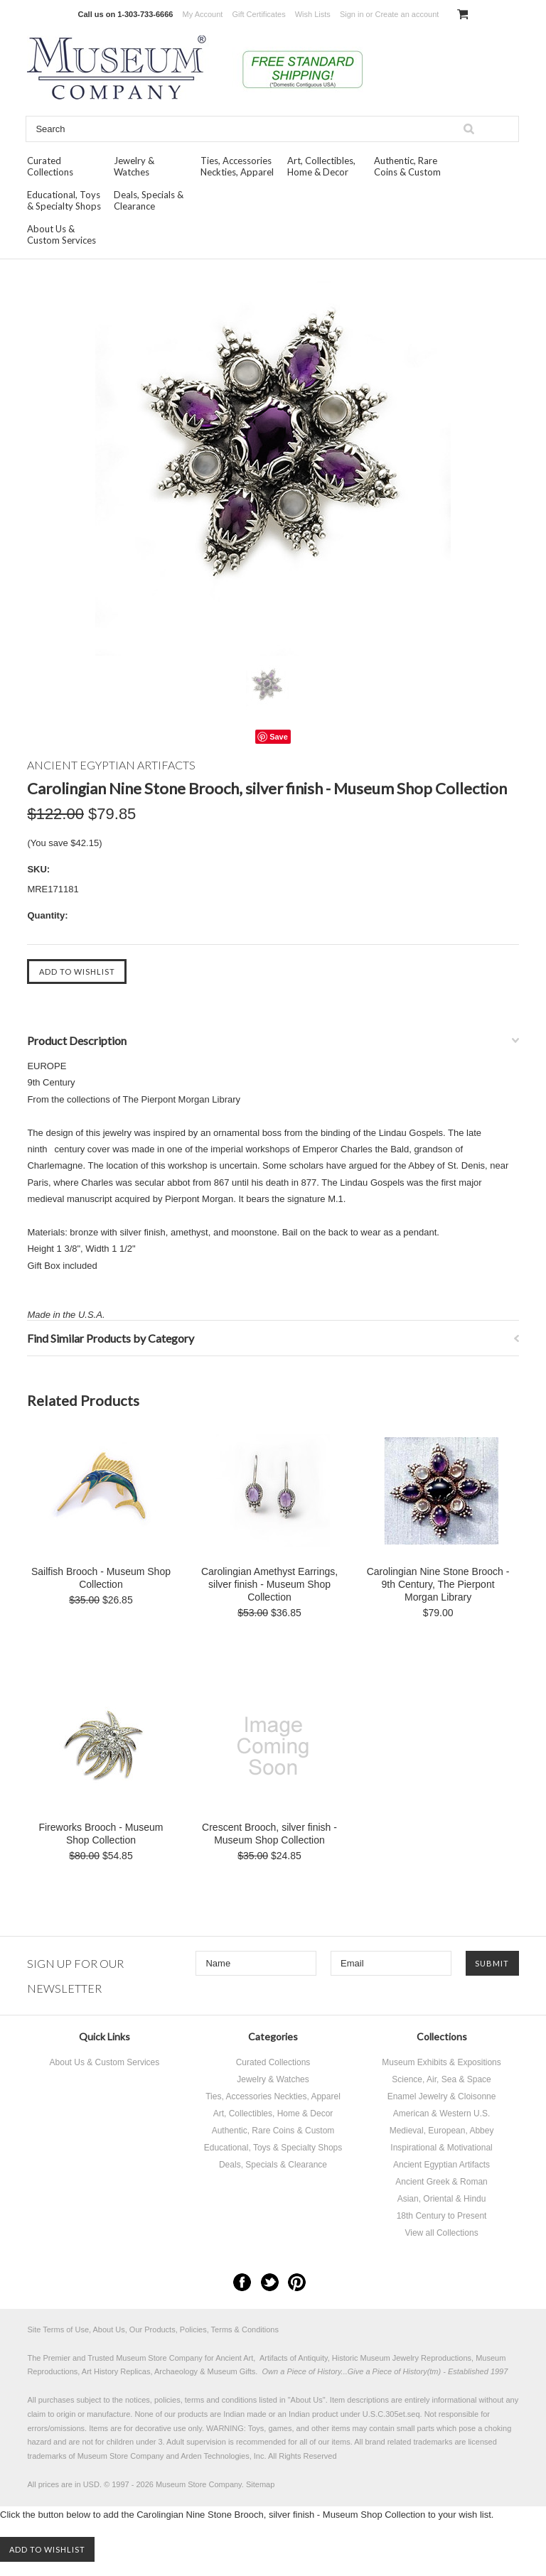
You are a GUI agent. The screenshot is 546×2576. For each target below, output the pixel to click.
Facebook (242, 2282)
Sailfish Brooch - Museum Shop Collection (101, 1578)
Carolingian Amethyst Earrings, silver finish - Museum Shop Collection (269, 1584)
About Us (307, 2400)
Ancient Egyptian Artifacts (441, 2165)
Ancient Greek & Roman (441, 2182)
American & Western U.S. (442, 2113)
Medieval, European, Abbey (442, 2131)
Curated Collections (50, 166)
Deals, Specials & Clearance (148, 200)
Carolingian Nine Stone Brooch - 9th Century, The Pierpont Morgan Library (438, 1584)
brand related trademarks (409, 2441)
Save (278, 736)
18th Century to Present (442, 2216)
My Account (203, 14)
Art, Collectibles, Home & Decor (321, 166)
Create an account (407, 14)
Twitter (270, 2282)
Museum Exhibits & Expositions (441, 2062)
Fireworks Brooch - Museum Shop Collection (100, 1834)
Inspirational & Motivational (441, 2148)
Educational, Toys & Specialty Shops (64, 200)
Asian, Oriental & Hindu (441, 2199)
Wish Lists (313, 14)
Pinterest (297, 2282)
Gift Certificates (258, 14)
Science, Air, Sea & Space (441, 2079)
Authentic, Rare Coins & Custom (407, 166)
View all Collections (441, 2233)
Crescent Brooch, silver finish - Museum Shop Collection (269, 1834)
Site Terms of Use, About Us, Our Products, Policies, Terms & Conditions (153, 2329)
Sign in (352, 14)
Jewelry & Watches (134, 166)
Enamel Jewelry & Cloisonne (441, 2096)
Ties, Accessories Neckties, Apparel (237, 166)
